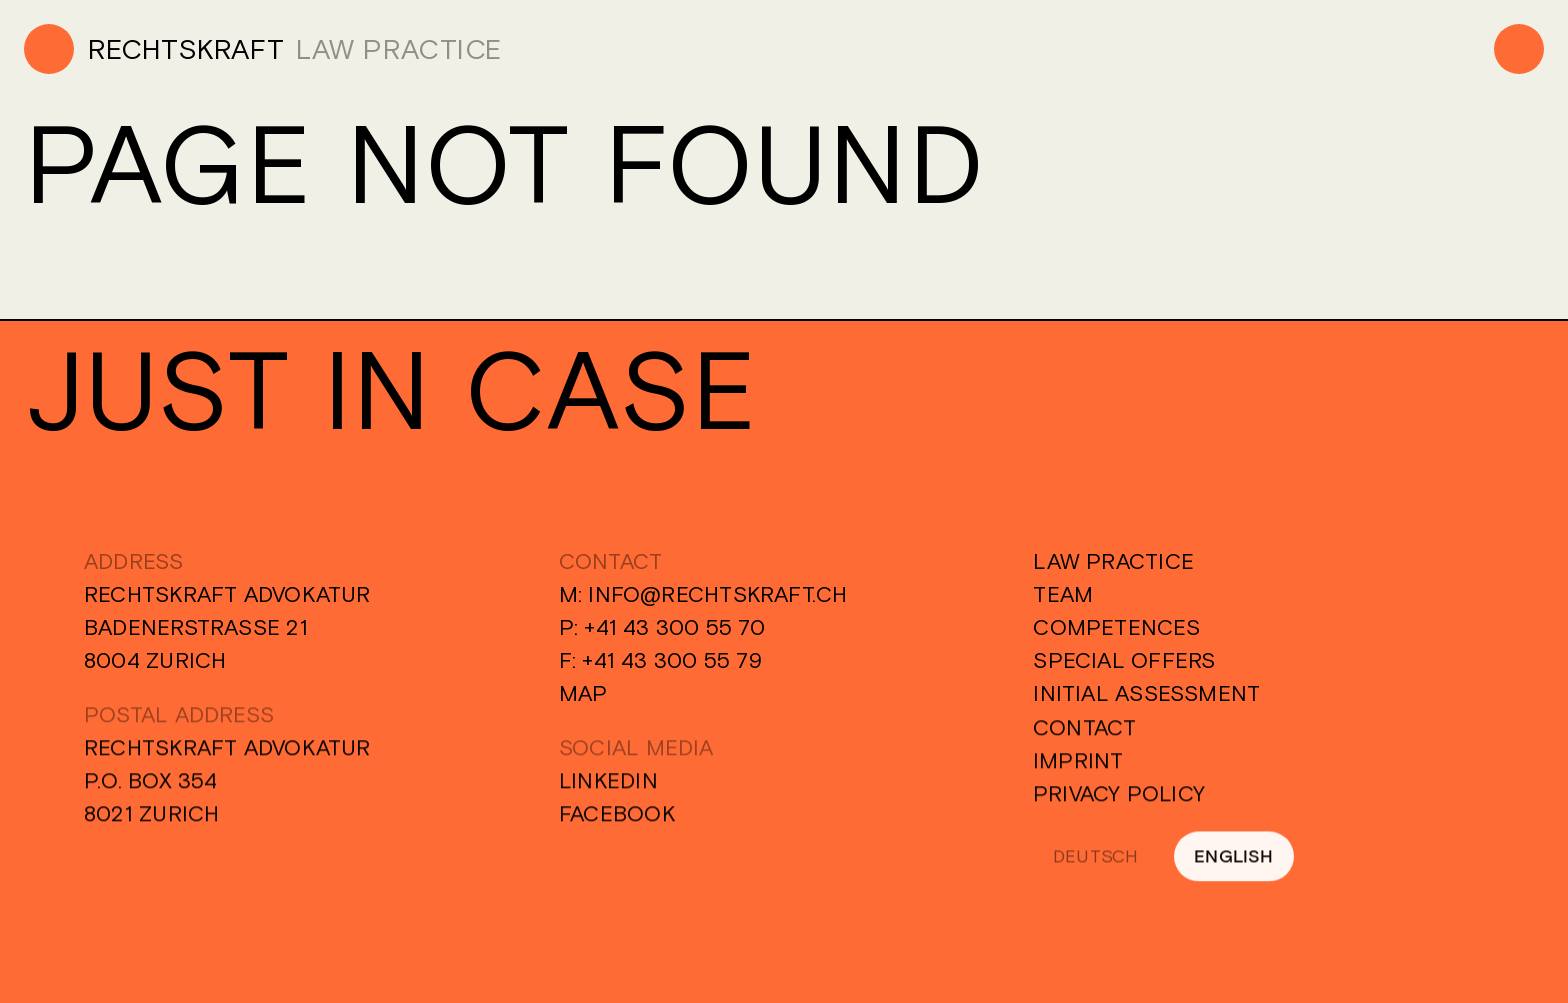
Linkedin (608, 787)
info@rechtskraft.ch (717, 595)
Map (583, 694)
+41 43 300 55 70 (674, 628)
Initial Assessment (1146, 694)
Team (1063, 595)
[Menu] (1519, 49)
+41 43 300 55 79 (672, 661)
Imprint (1078, 767)
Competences (1116, 628)
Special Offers (1124, 661)
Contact (1085, 734)
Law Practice (1113, 562)
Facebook (617, 820)
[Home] (154, 49)
